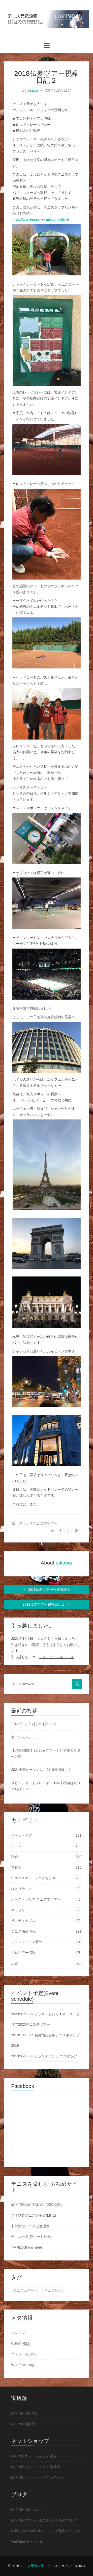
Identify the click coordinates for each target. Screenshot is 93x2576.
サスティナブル (23, 1921)
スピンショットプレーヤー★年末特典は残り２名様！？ (46, 1786)
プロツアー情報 (23, 1953)
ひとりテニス (21, 1889)
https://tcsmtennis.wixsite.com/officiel (40, 219)
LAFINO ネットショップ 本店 (34, 2456)
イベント (18, 1846)
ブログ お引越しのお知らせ (33, 1724)
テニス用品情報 (23, 1931)
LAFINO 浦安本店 (24, 2413)
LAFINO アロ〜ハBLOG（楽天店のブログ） (45, 2520)
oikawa (32, 90)
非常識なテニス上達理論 (30, 2226)
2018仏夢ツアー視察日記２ (46, 77)
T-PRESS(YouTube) (26, 2247)
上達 (14, 1963)
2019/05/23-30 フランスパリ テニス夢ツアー (46, 2056)
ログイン (18, 2333)
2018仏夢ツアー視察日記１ (46, 1604)
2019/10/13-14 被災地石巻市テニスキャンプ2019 (45, 2040)
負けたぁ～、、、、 (26, 1737)
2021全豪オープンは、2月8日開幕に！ (41, 1770)
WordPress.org (22, 2365)
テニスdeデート (25, 2290)
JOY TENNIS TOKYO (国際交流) (36, 2205)
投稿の (20, 2343)
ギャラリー (20, 1910)
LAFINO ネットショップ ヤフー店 (37, 2477)
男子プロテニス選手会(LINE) (33, 2215)
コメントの (24, 2354)
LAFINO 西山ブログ (26, 2510)
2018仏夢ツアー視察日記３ (46, 1590)
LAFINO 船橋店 (23, 2424)
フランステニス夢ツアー (38, 1523)
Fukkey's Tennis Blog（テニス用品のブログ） (46, 2531)
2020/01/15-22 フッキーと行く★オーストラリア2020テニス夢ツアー (45, 2019)
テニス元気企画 (32, 2566)
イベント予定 (21, 1835)
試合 (14, 1857)
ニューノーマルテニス (56, 1657)
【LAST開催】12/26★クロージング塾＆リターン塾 (46, 1753)
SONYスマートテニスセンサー (35, 1878)
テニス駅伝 (53, 2290)
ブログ (16, 1867)
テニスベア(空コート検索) (31, 2237)
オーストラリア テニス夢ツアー (36, 1899)
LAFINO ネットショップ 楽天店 (35, 2467)
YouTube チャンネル (27, 2542)
